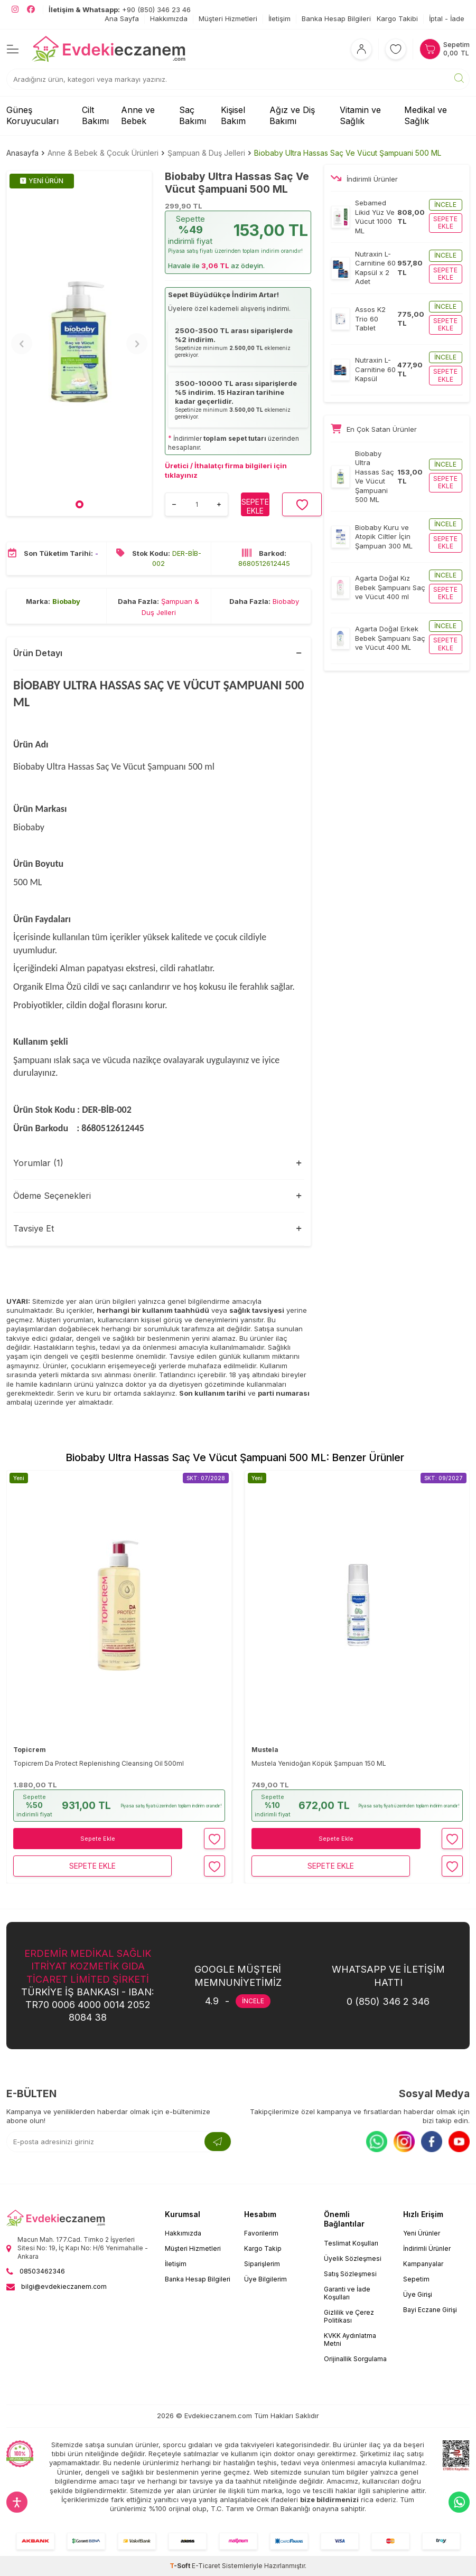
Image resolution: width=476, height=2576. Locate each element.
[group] (79, 343)
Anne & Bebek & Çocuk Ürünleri (103, 152)
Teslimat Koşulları (351, 2243)
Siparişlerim (262, 2264)
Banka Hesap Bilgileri (336, 18)
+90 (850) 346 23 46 (120, 9)
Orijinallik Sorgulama (355, 2359)
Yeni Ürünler (421, 2233)
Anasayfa (22, 152)
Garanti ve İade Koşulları (347, 2293)
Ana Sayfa (122, 18)
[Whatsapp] (376, 2141)
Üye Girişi (417, 2294)
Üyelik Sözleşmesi (352, 2258)
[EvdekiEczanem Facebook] (31, 9)
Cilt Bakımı (95, 115)
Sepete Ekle (97, 1838)
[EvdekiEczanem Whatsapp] (459, 2502)
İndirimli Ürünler (427, 2248)
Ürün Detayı (37, 653)
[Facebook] (431, 2141)
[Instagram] (404, 2141)
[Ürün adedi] (196, 504)
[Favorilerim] (395, 49)
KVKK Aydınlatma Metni (350, 2339)
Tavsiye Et (33, 1228)
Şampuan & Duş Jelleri (206, 152)
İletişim (279, 18)
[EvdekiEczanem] (109, 49)
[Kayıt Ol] (217, 2141)
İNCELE (253, 2001)
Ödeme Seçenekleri (52, 1195)
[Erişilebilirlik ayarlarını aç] (16, 2502)
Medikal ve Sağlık (425, 115)
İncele (445, 205)
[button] (79, 504)
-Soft (181, 2566)
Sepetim (416, 2279)
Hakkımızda (169, 18)
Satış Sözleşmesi (350, 2274)
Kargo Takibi (397, 18)
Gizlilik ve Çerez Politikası (349, 2316)
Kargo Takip (263, 2248)
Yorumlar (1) (38, 1163)
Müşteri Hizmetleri (228, 18)
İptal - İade (446, 18)
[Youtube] (459, 2141)
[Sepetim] (444, 49)
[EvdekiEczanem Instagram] (15, 9)
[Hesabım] (361, 49)
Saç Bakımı (192, 115)
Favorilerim (261, 2233)
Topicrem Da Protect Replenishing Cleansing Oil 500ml (98, 1763)
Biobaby (66, 601)
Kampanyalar (423, 2264)
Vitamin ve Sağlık (360, 115)
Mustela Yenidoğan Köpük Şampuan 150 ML (318, 1763)
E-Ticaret (206, 2566)
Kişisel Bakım (233, 115)
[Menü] (12, 48)
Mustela (264, 1750)
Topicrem (29, 1750)
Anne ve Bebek (138, 115)
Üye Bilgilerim (265, 2279)
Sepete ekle (445, 222)
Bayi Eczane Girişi (430, 2310)
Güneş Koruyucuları (32, 115)
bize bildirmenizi (329, 2499)
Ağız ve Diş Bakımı (292, 115)
